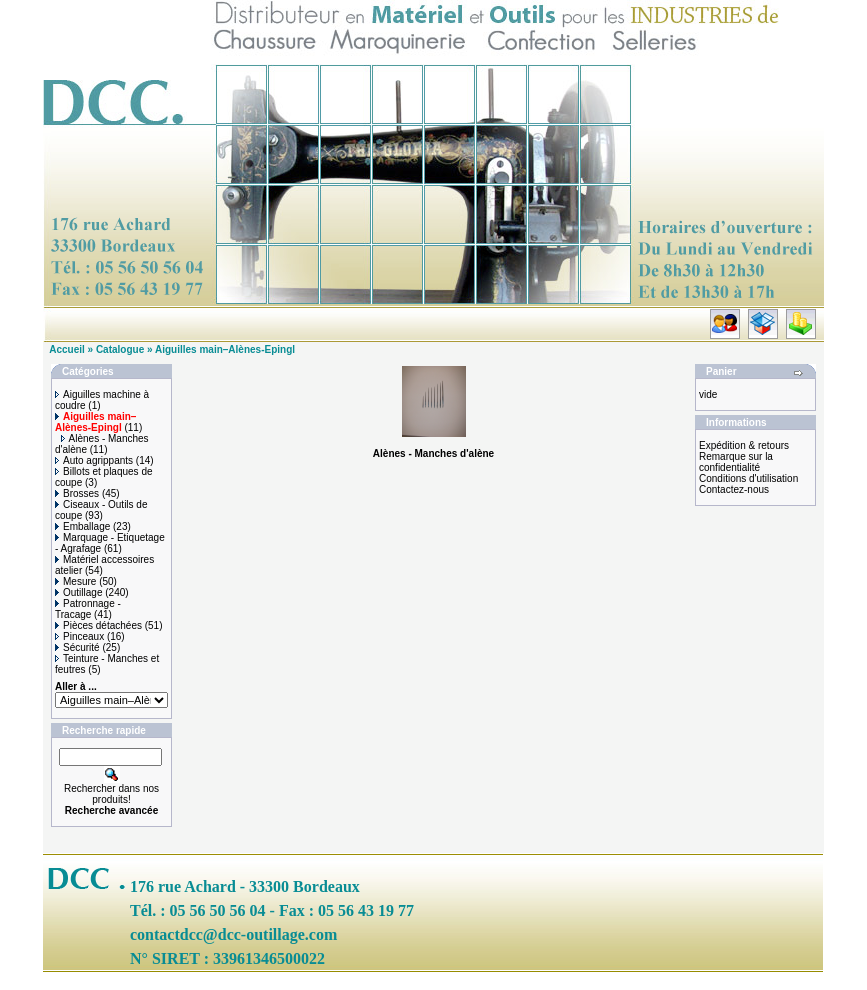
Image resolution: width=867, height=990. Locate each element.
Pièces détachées (98, 625)
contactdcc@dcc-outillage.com (233, 934)
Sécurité (77, 647)
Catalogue (120, 349)
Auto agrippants (94, 460)
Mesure (75, 581)
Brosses (77, 493)
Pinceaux (79, 636)
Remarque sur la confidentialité (736, 462)
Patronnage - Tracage (88, 609)
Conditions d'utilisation (748, 478)
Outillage (78, 592)
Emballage (82, 526)
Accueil (67, 349)
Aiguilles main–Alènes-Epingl (225, 349)
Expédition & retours (744, 445)
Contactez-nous (734, 489)
